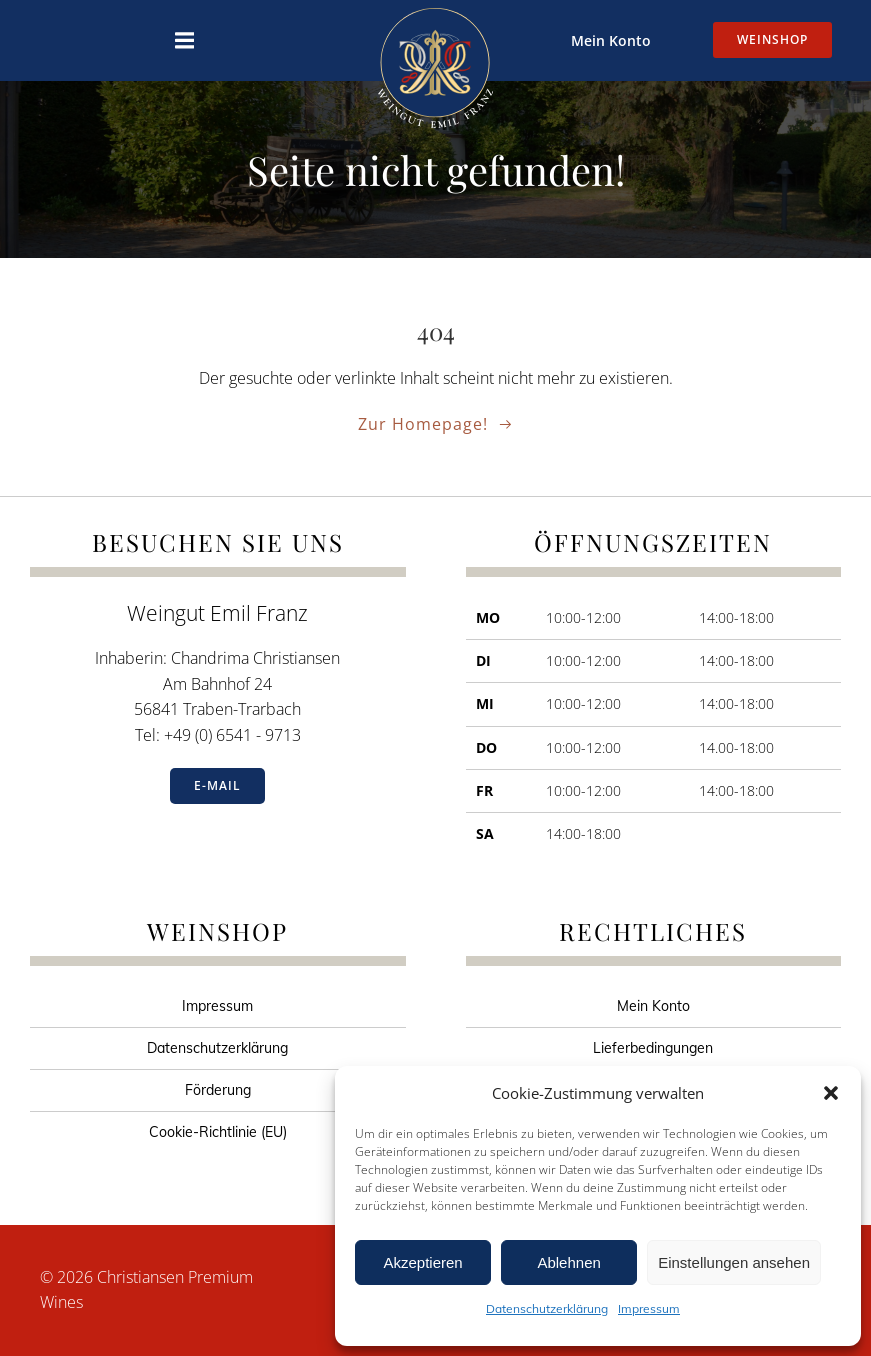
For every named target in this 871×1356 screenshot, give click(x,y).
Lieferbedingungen (653, 1048)
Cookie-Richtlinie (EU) (218, 1132)
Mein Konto (611, 40)
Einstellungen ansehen (734, 1262)
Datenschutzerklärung (547, 1308)
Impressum (649, 1308)
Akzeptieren (422, 1262)
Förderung (218, 1090)
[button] (831, 1093)
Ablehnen (568, 1262)
